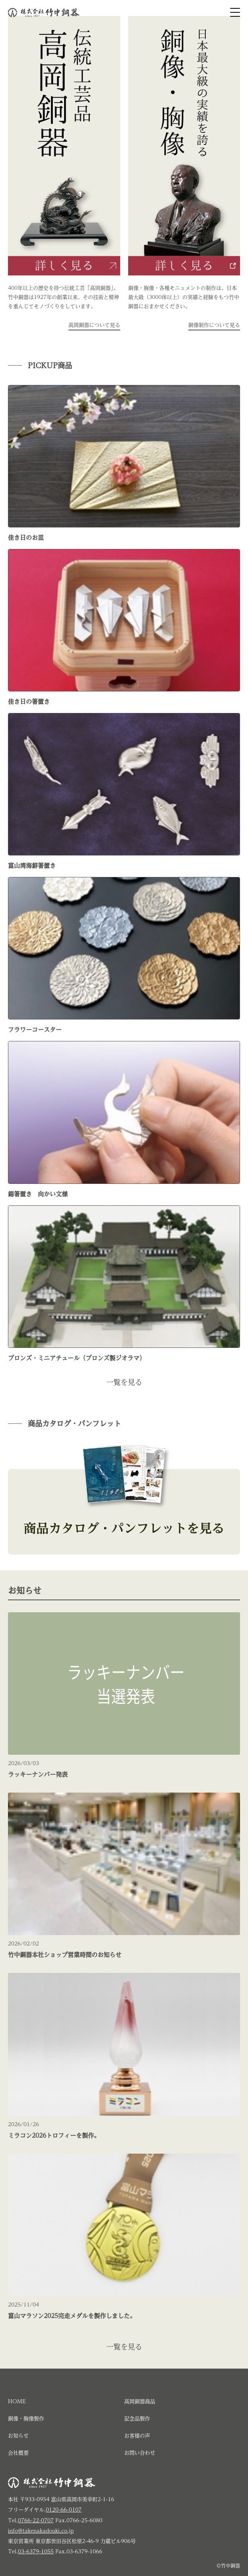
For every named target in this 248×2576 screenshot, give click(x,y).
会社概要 (18, 2452)
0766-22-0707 (36, 2520)
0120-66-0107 (64, 2509)
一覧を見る (124, 1382)
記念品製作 (137, 2418)
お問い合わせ (139, 2452)
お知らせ (18, 2435)
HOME (17, 2401)
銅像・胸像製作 (26, 2418)
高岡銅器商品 (139, 2401)
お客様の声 (137, 2435)
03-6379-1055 (36, 2551)
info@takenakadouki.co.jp (41, 2530)
